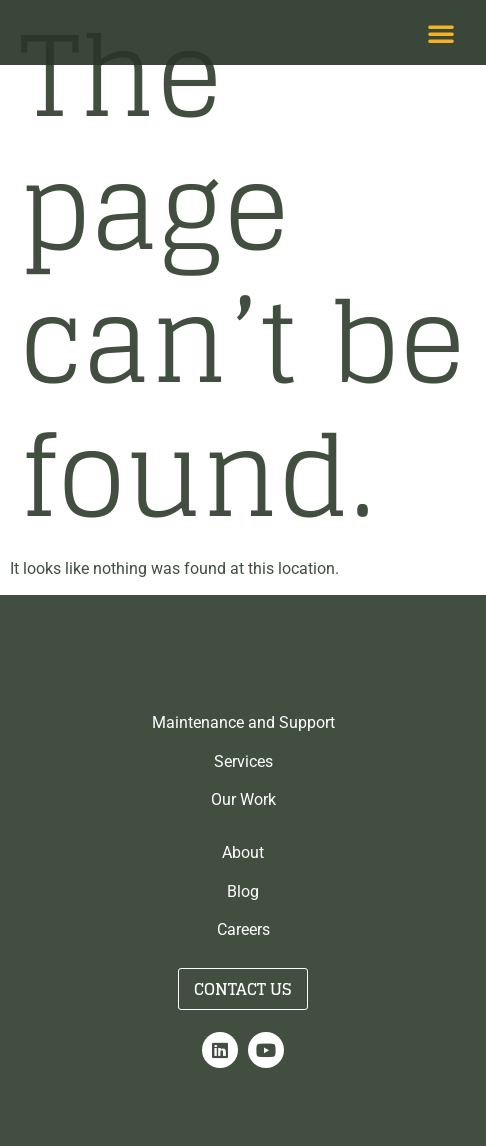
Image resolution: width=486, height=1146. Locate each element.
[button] (441, 33)
